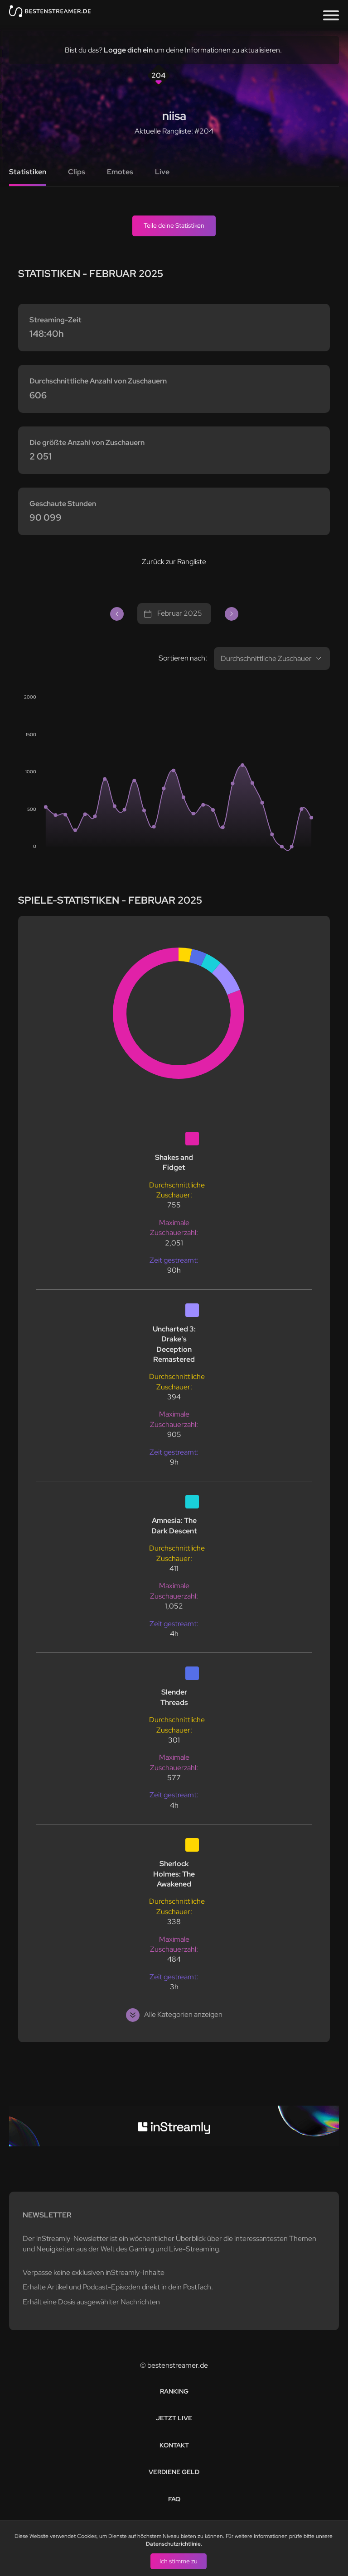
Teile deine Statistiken (174, 225)
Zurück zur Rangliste (174, 561)
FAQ (174, 2499)
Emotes (120, 172)
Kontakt (174, 2445)
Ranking (174, 2391)
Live (162, 172)
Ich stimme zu (179, 2561)
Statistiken (27, 172)
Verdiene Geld (174, 2472)
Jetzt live (174, 2418)
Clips (76, 172)
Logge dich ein (128, 50)
